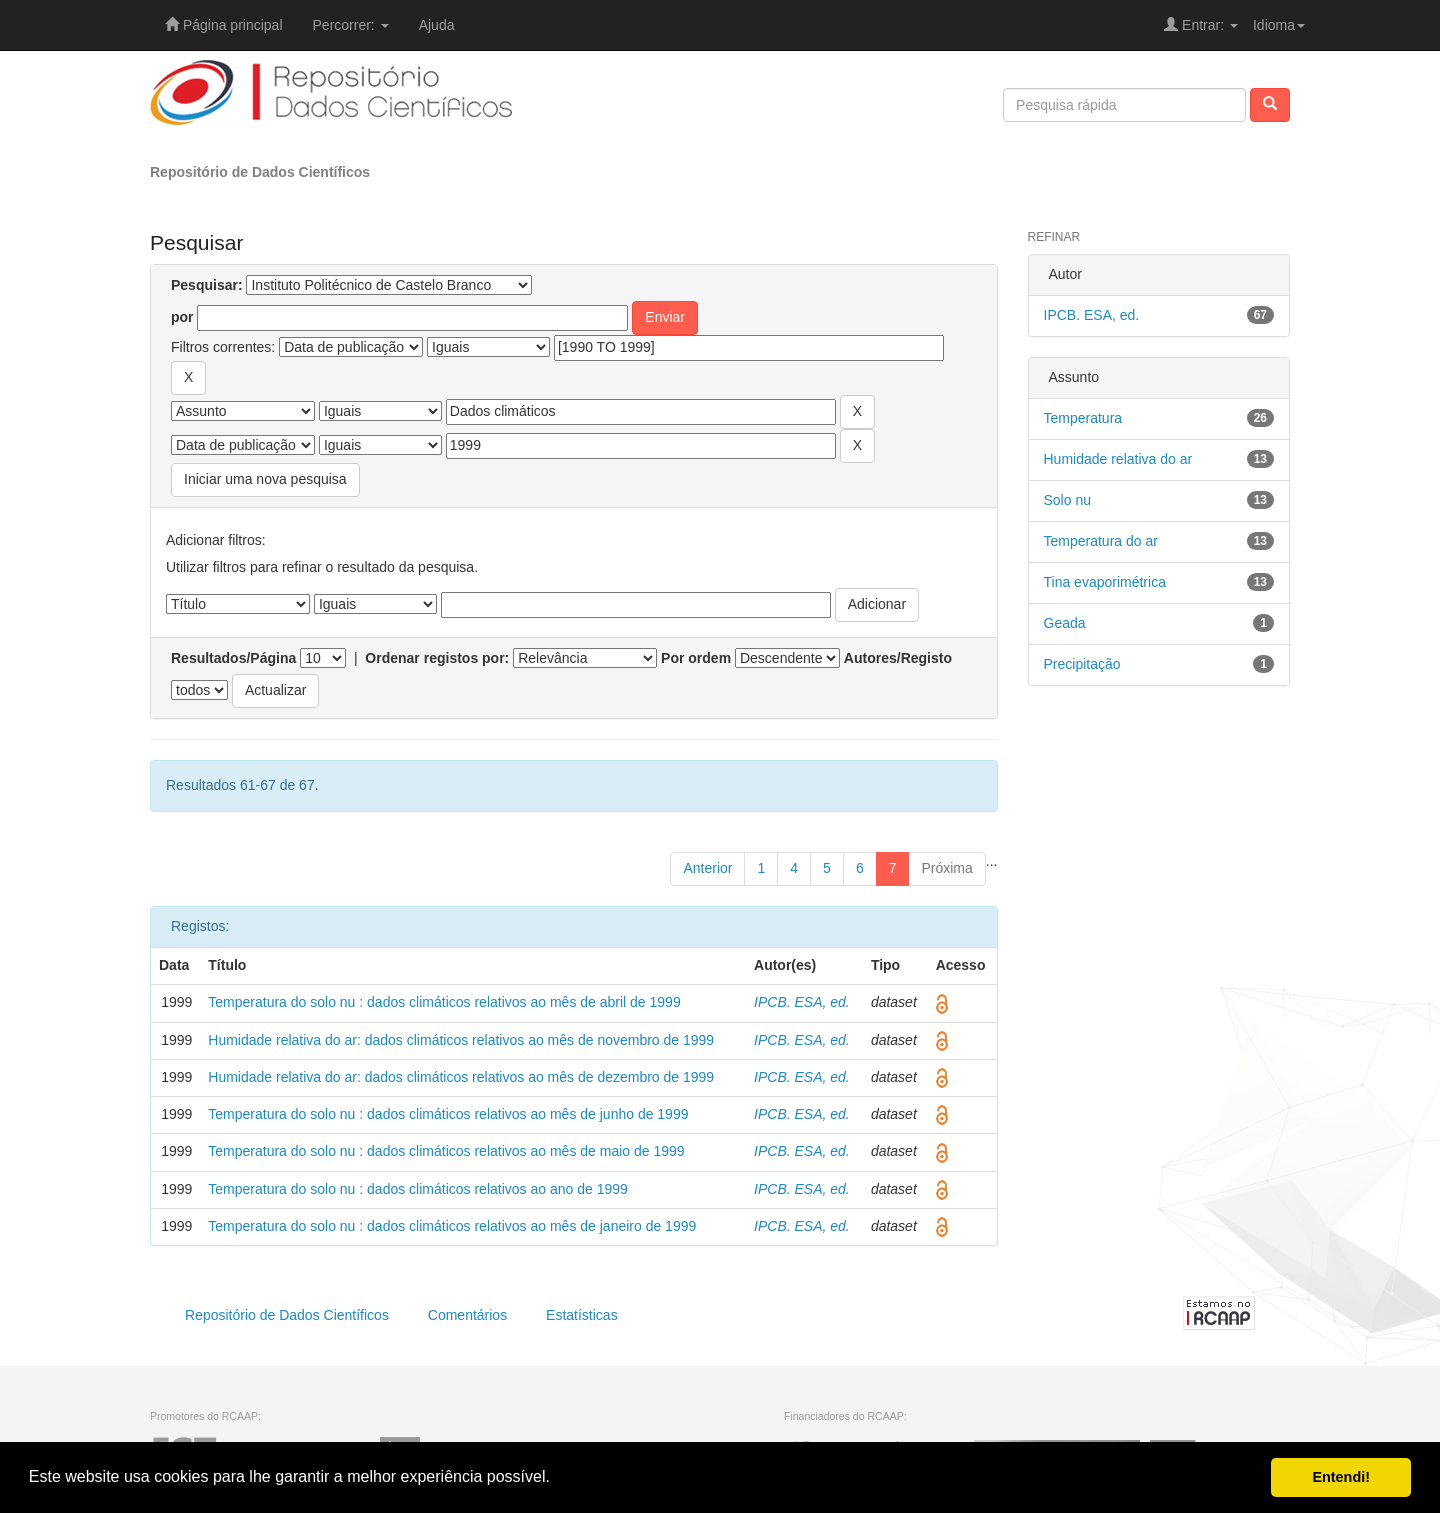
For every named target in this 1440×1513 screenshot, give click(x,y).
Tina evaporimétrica (1105, 582)
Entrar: (1201, 25)
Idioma (1279, 25)
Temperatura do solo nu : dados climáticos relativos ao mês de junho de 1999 (448, 1114)
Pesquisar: (207, 285)
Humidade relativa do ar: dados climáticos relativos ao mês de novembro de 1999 (461, 1040)
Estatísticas (582, 1315)
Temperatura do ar (1101, 541)
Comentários (467, 1315)
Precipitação (1082, 664)
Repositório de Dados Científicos (260, 172)
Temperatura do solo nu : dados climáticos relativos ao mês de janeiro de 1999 (452, 1226)
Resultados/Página (233, 658)
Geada (1065, 623)
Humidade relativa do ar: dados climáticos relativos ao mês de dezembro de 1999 (461, 1077)
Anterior (707, 868)
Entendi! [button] (1341, 1477)
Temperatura (1083, 418)
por (182, 317)
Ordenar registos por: (437, 658)
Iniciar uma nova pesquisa (265, 479)
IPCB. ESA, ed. (802, 1002)
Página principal (224, 25)
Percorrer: (351, 25)
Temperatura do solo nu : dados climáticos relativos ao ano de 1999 (417, 1189)
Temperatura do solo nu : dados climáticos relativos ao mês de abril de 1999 (444, 1002)
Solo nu (1067, 500)
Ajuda (437, 25)
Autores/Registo (898, 658)
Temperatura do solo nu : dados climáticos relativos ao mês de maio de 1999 (446, 1151)
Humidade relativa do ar (1118, 459)
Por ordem (696, 658)
